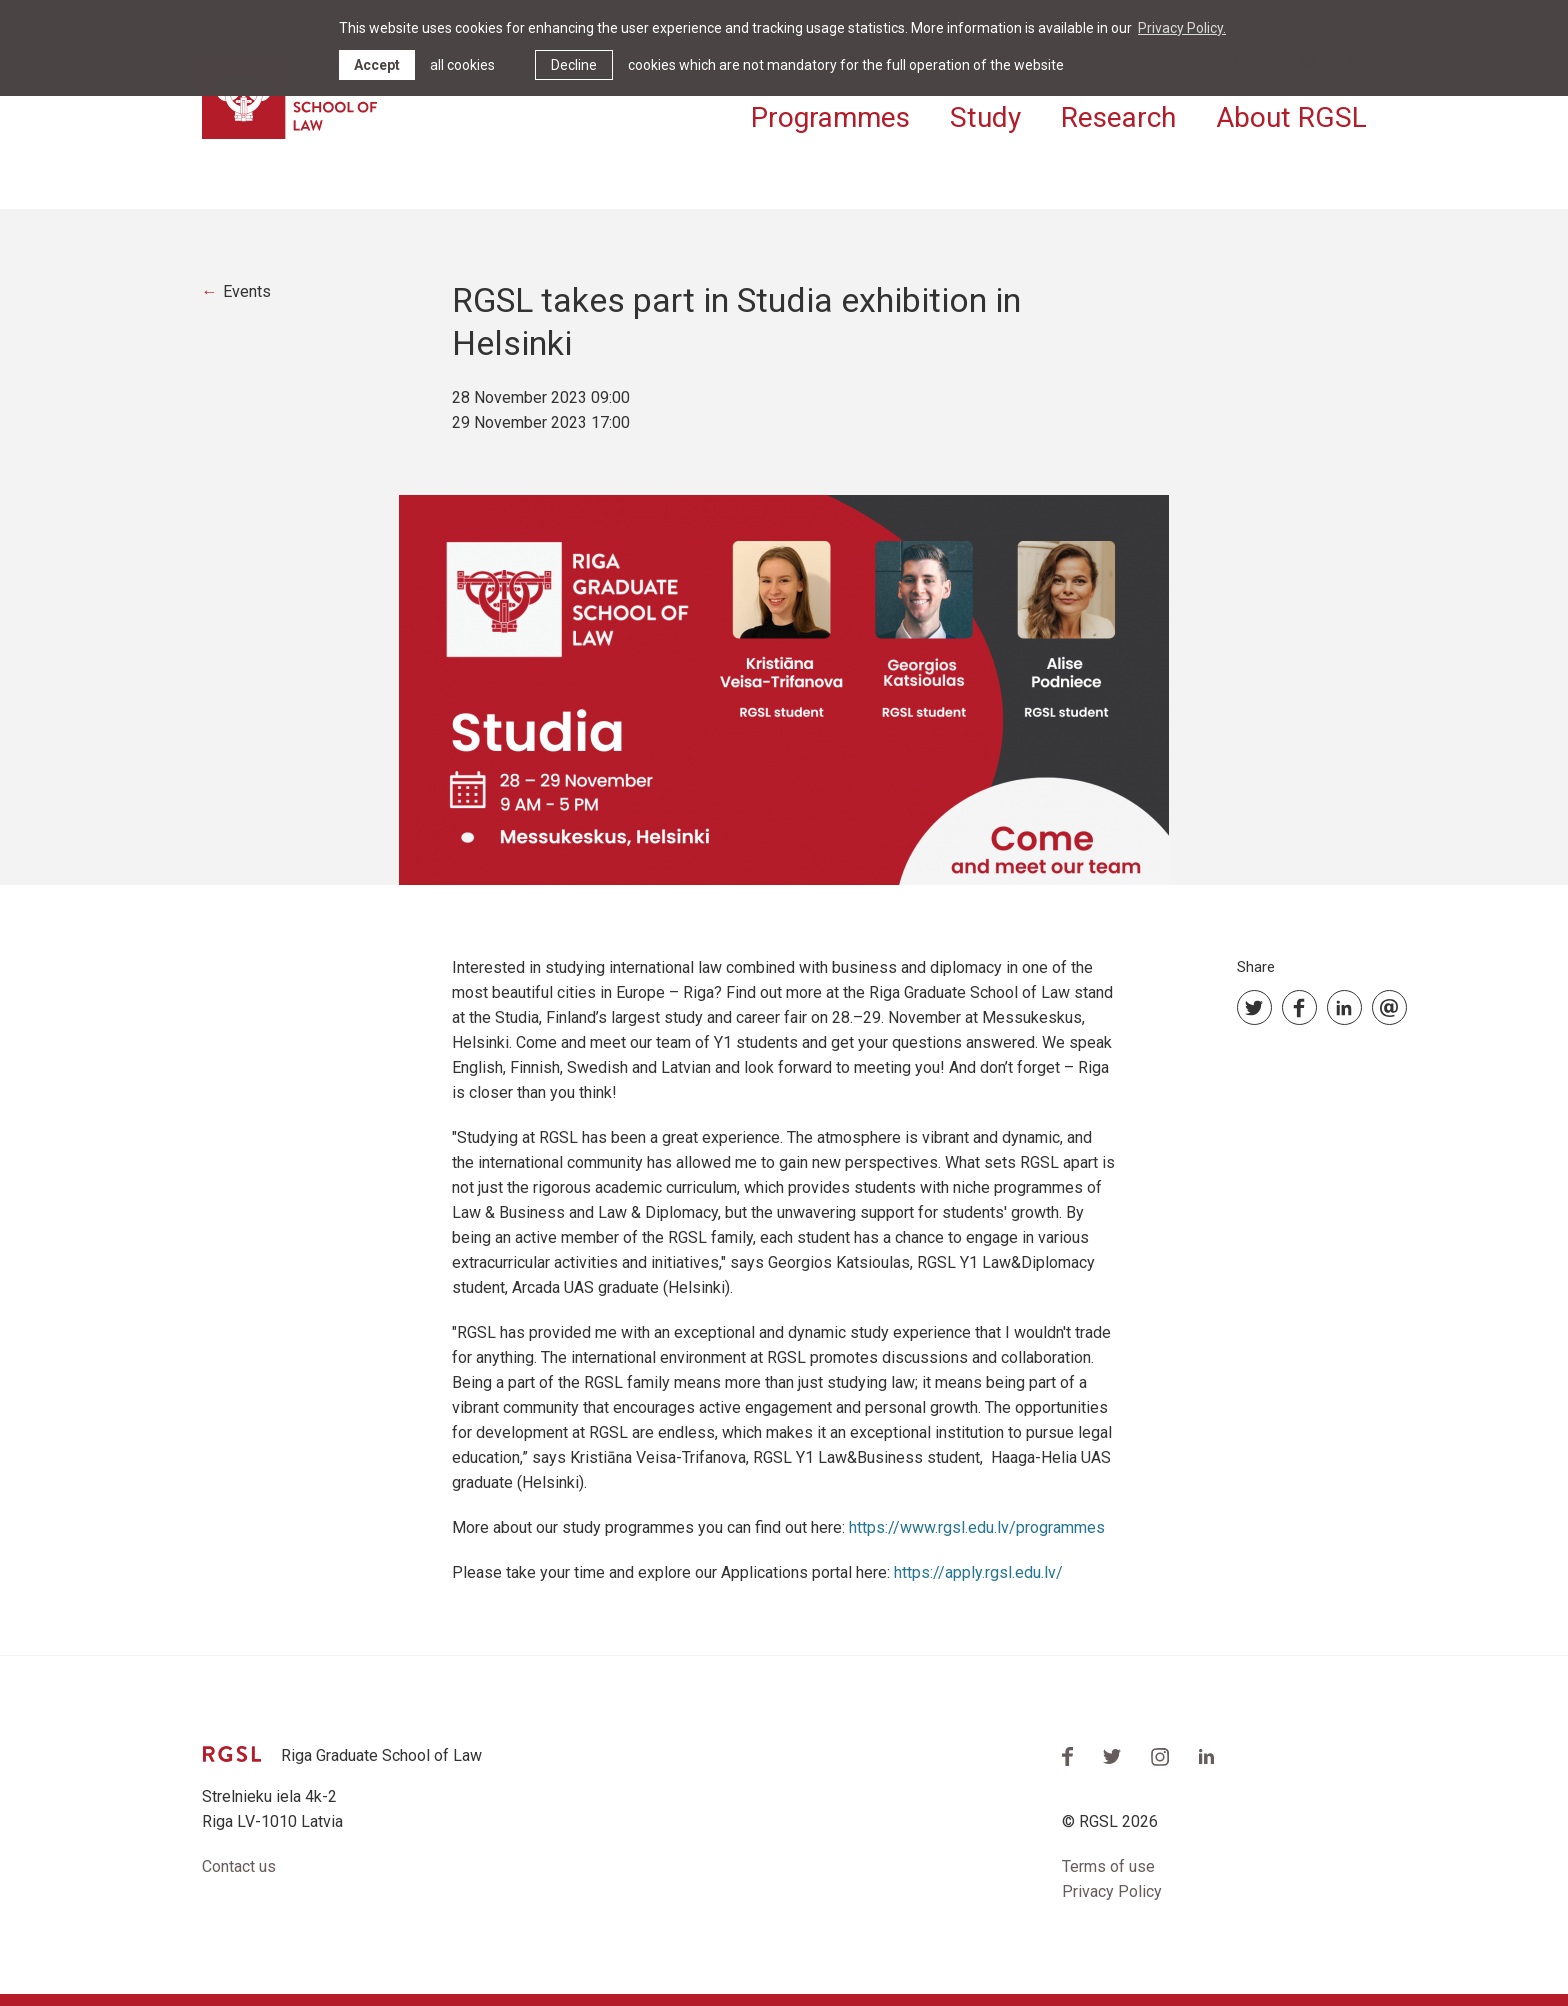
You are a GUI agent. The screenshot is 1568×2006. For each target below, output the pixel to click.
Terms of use (1108, 1866)
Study (985, 117)
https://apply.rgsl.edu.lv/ (980, 1572)
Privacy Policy (1112, 1891)
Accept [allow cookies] (377, 65)
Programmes (830, 117)
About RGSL (1291, 117)
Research (1118, 117)
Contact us (239, 1866)
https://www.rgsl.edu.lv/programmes (977, 1527)
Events (247, 291)
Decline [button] (574, 65)
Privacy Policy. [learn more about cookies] (1182, 28)
